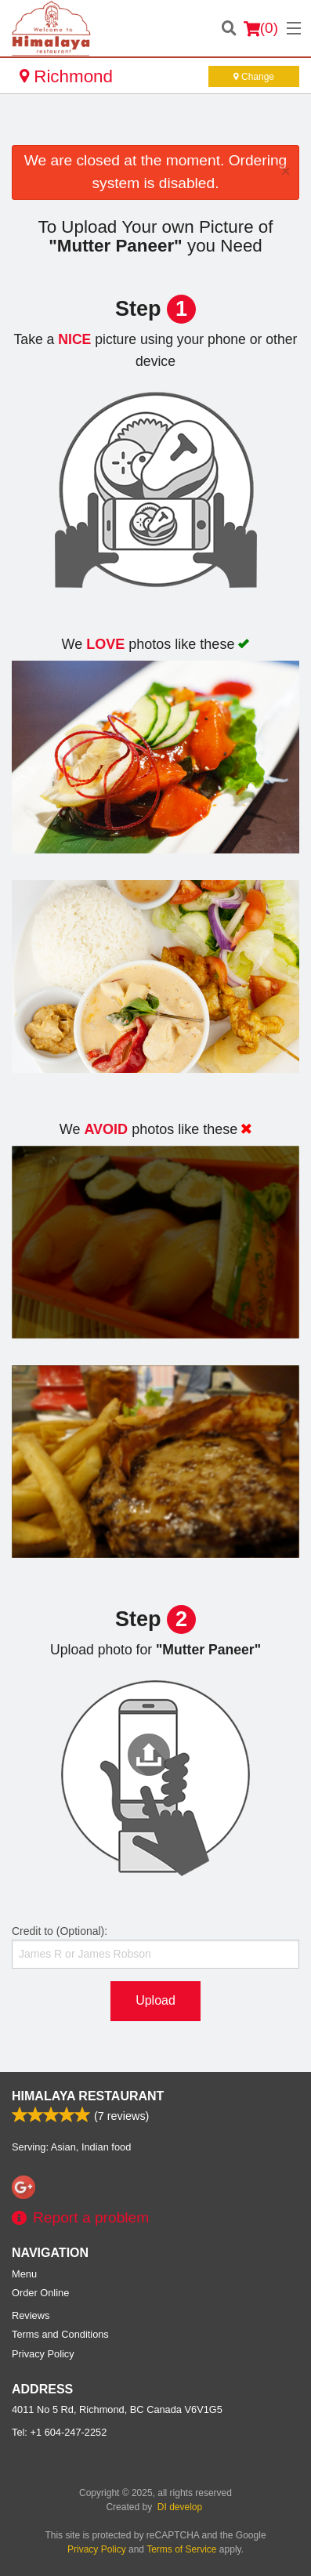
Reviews (30, 2315)
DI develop (179, 2507)
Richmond (66, 76)
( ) (261, 28)
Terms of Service (181, 2549)
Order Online (40, 2293)
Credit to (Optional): (155, 1947)
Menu (24, 2274)
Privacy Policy (43, 2354)
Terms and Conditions (60, 2334)
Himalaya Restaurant (88, 2096)
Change (253, 76)
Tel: (59, 2432)
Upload (155, 2000)
